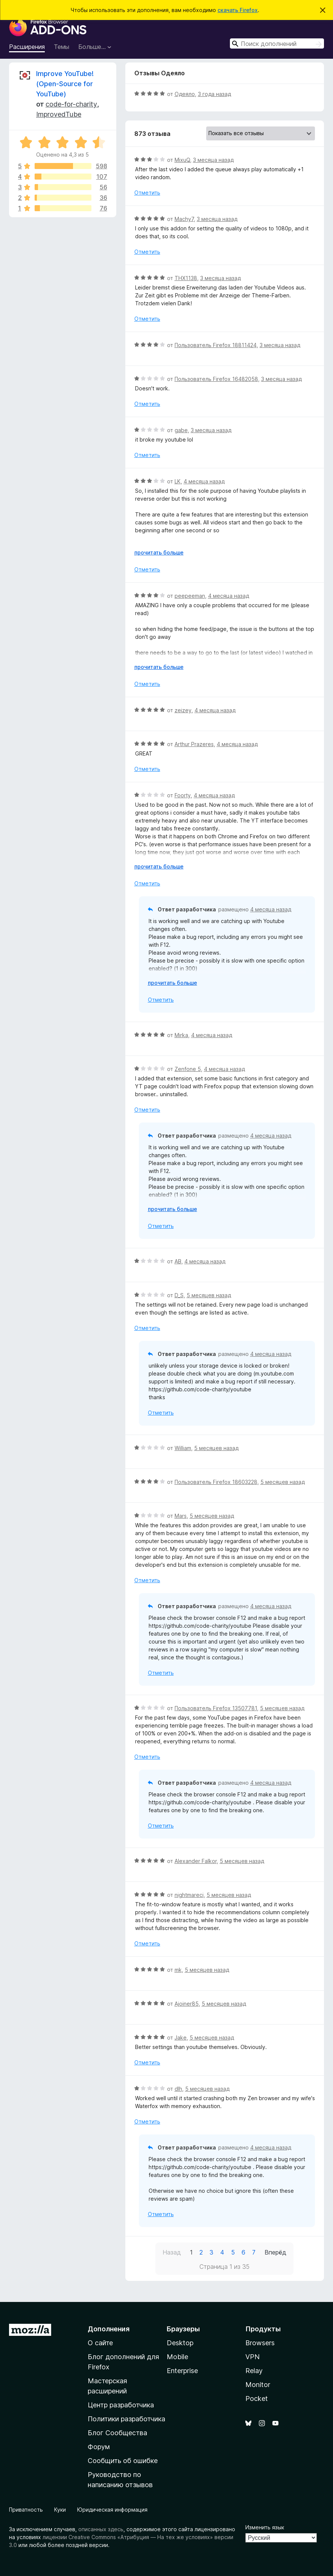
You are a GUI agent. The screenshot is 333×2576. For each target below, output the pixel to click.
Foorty (183, 795)
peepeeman (190, 596)
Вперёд (275, 2252)
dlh (178, 2088)
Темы (61, 46)
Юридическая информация (112, 2509)
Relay (254, 2371)
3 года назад (214, 94)
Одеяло (185, 94)
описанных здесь (100, 2529)
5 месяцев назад (209, 1295)
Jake (181, 2037)
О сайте (100, 2343)
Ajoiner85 (187, 2003)
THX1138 (186, 278)
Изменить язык (264, 2527)
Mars (181, 1516)
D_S (179, 1295)
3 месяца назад (213, 160)
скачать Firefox (237, 10)
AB (178, 1261)
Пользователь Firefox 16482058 (216, 379)
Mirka (181, 1035)
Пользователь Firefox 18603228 (216, 1482)
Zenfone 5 (188, 1069)
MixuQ (182, 160)
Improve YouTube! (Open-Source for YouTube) (65, 84)
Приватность (26, 2509)
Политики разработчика (126, 2419)
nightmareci (189, 1895)
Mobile (177, 2357)
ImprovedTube (58, 114)
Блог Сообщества (117, 2433)
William (183, 1448)
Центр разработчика (121, 2405)
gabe (181, 430)
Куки (60, 2509)
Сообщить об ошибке (123, 2461)
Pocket (256, 2398)
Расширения (27, 46)
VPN (252, 2357)
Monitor (257, 2385)
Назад (172, 2252)
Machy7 (184, 219)
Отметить (147, 192)
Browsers (260, 2343)
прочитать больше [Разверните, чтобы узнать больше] (159, 552)
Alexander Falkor (196, 1861)
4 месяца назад (204, 481)
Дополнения (108, 2329)
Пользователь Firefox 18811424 (216, 345)
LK (178, 481)
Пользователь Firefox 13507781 (216, 1708)
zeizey (183, 710)
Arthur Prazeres (194, 744)
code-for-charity (71, 104)
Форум (99, 2447)
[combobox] (277, 43)
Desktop (180, 2343)
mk (178, 1970)
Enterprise (182, 2371)
